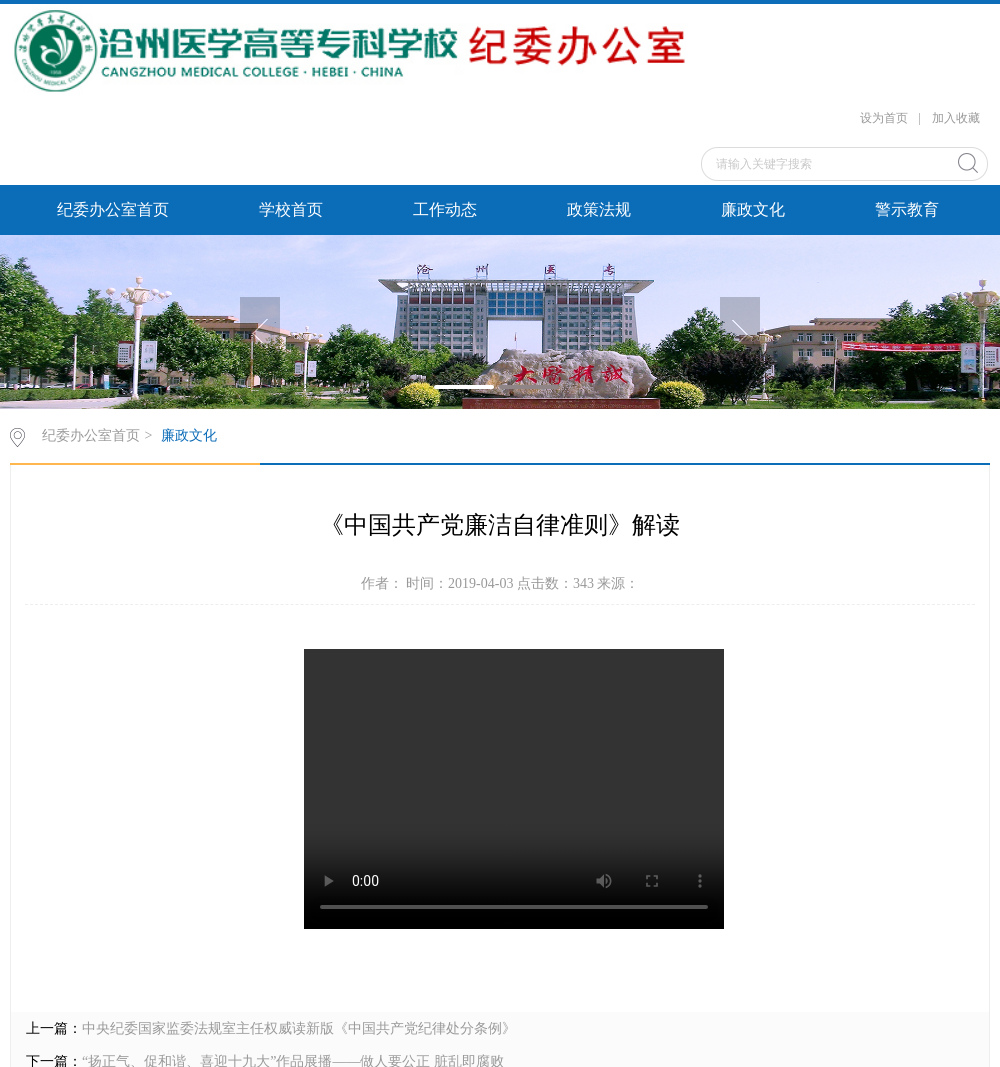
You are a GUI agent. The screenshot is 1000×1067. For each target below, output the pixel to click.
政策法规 (599, 209)
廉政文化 (753, 209)
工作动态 (445, 209)
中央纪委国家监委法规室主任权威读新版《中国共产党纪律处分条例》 (299, 1028)
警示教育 (907, 209)
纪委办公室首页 (113, 209)
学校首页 (291, 209)
